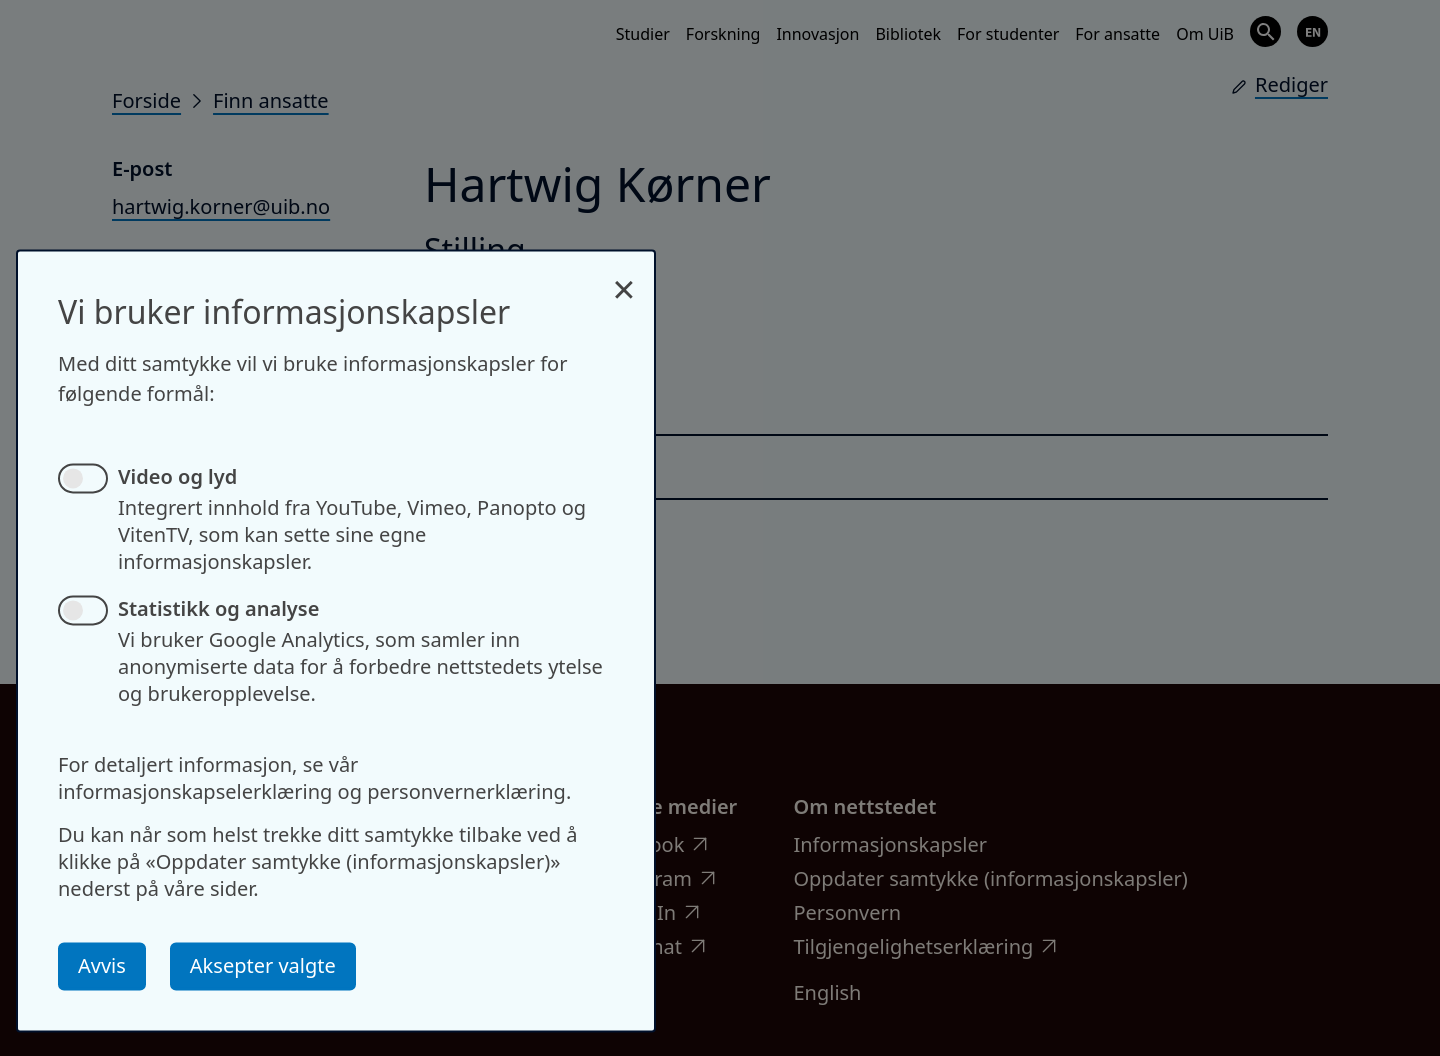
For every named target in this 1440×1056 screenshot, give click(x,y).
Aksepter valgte (263, 965)
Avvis (102, 965)
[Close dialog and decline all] (624, 278)
